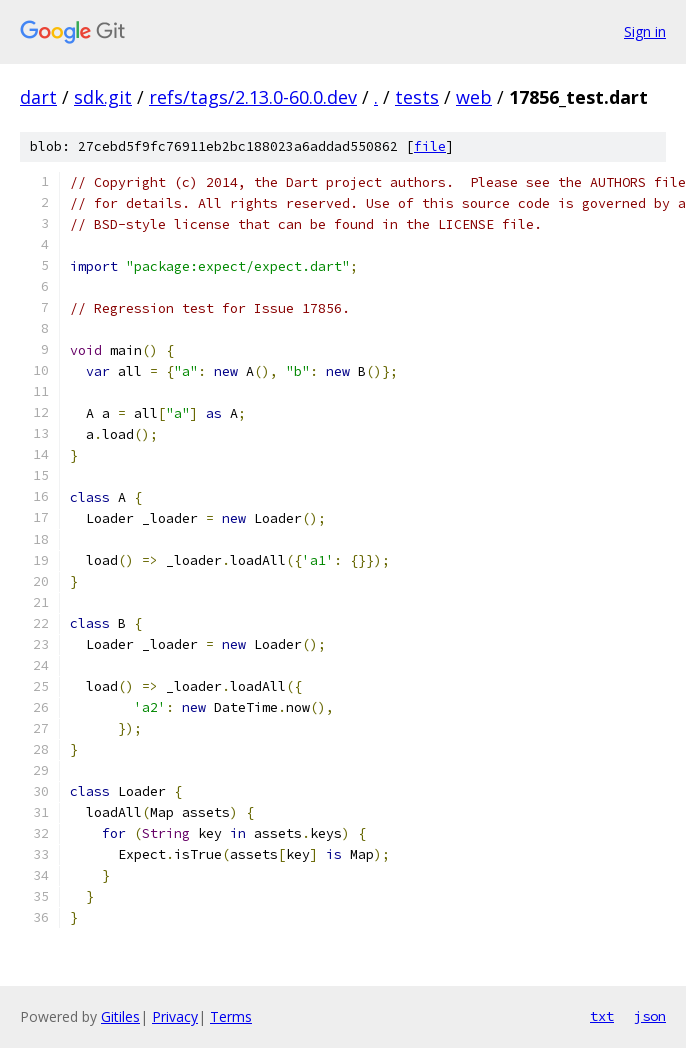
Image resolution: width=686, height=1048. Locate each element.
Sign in (645, 31)
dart (38, 97)
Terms (231, 1016)
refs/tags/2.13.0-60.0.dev (253, 97)
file (430, 146)
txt (602, 1016)
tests (417, 97)
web (474, 97)
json (650, 1016)
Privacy (175, 1016)
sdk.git (103, 97)
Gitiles (120, 1016)
